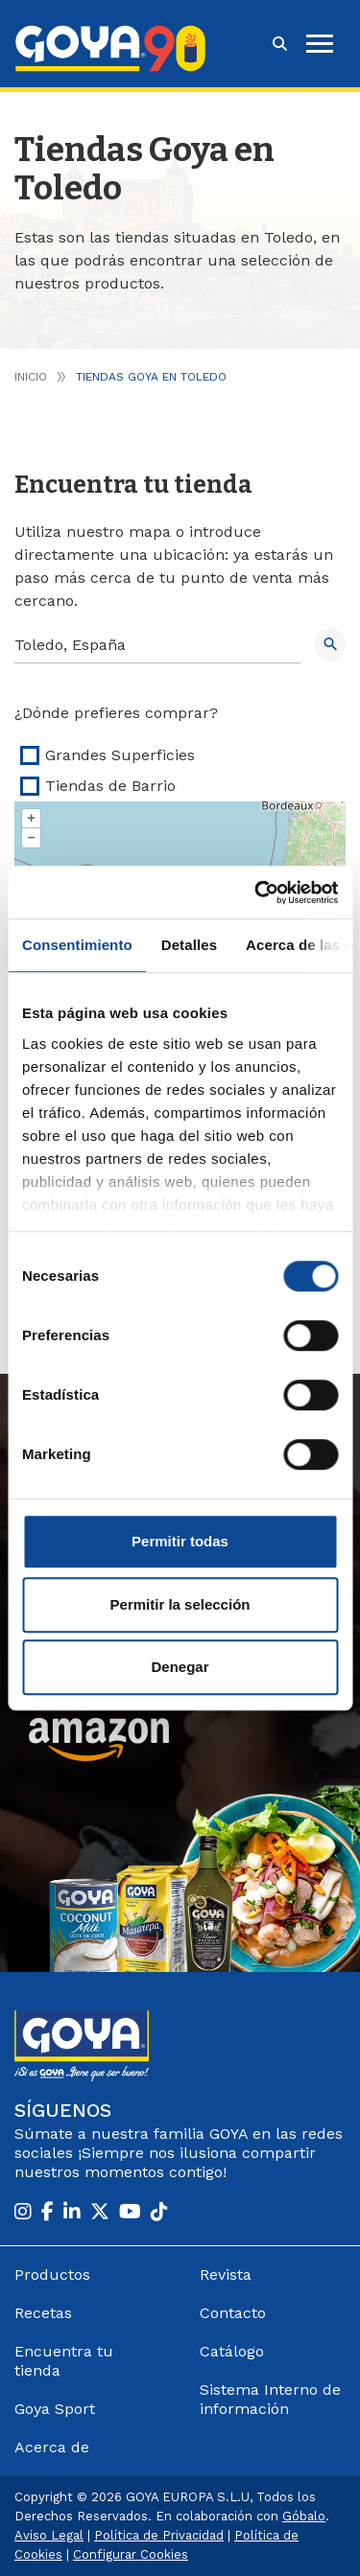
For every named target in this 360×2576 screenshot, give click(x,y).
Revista (226, 2274)
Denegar (179, 1667)
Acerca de (51, 2447)
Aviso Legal (49, 2535)
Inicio (30, 376)
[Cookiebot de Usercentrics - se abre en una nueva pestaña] (256, 892)
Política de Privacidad (159, 2535)
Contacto (233, 2313)
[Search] (157, 645)
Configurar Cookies (130, 2554)
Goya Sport (54, 2409)
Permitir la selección (180, 1604)
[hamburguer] (320, 44)
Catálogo (232, 2351)
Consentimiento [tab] (77, 945)
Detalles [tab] (189, 945)
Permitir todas (180, 1541)
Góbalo (303, 2516)
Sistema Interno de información (270, 2399)
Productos (52, 2274)
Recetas (43, 2313)
